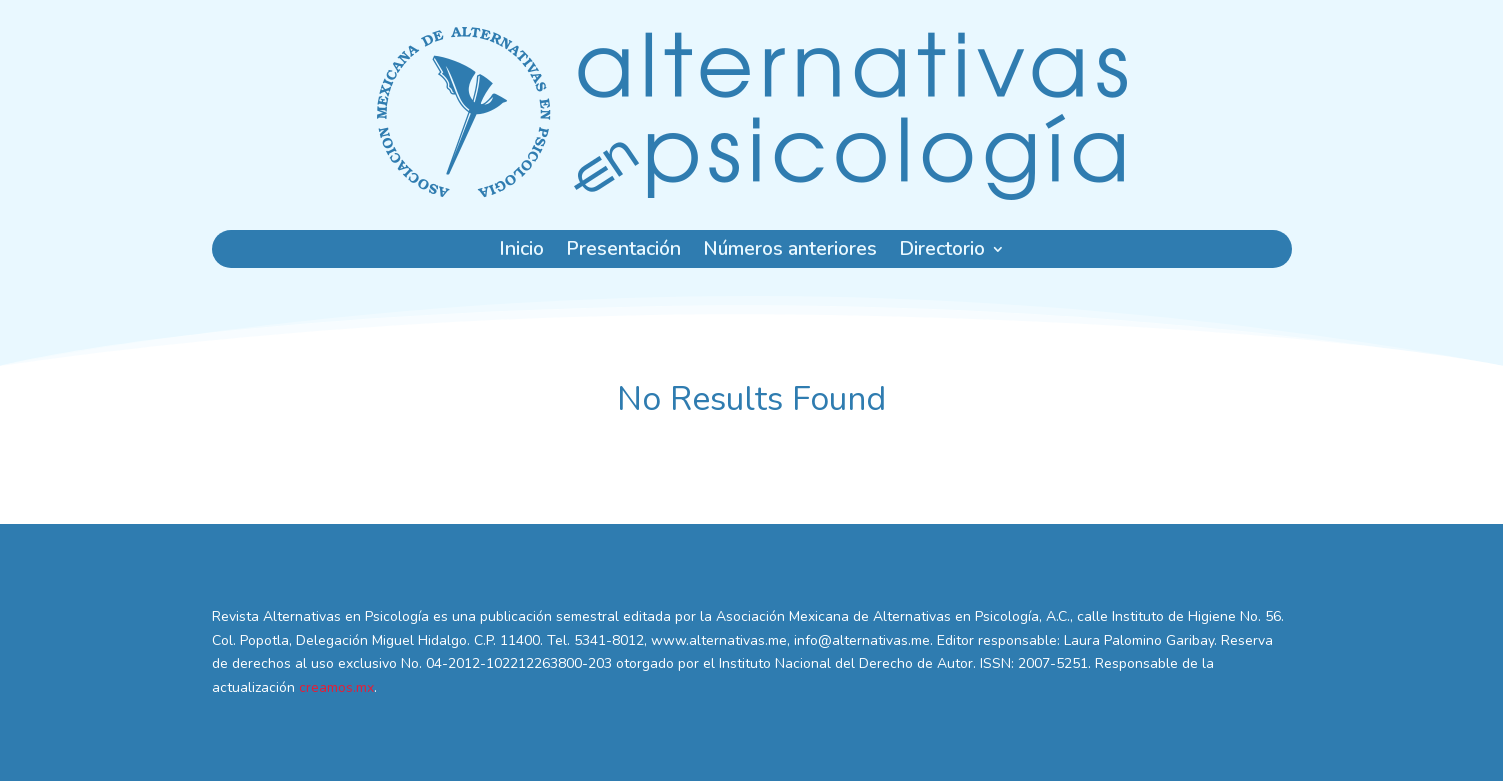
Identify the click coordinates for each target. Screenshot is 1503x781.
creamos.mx (336, 687)
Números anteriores (790, 252)
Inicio (521, 252)
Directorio (942, 252)
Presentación (623, 252)
